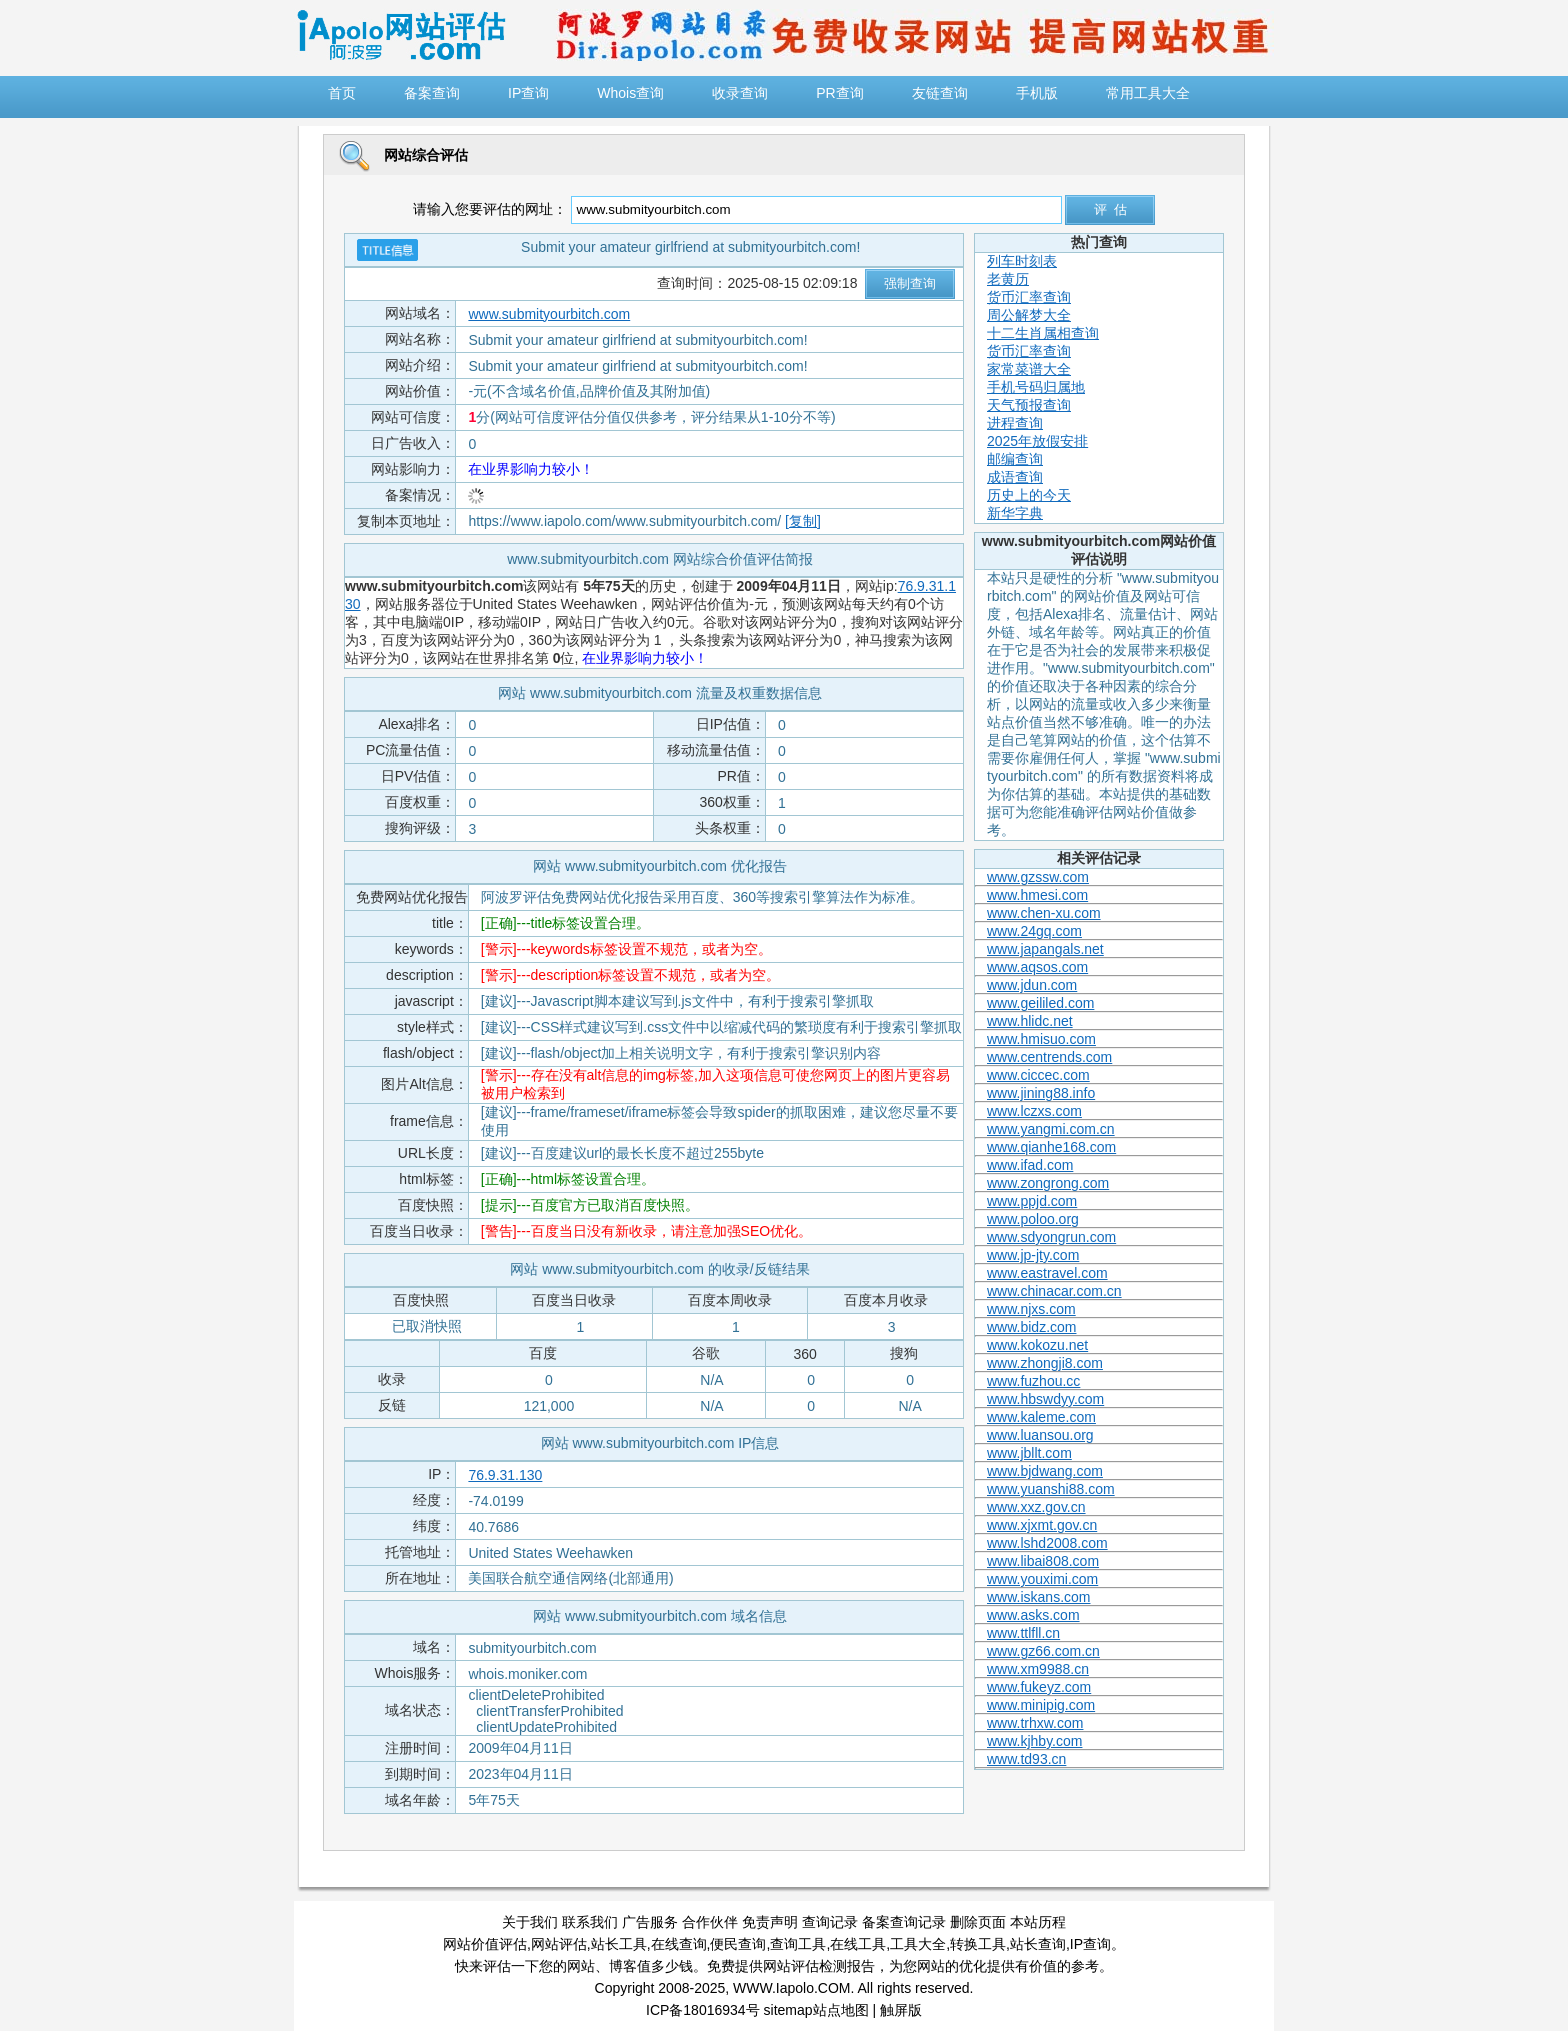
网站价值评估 (485, 1944)
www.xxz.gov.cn (1036, 1507)
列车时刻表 (1022, 261)
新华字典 (1015, 513)
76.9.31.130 (505, 1475)
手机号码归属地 (1036, 387)
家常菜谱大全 (1029, 369)
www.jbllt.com (1029, 1453)
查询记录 (830, 1922)
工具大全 (918, 1944)
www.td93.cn (1026, 1759)
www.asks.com (1033, 1615)
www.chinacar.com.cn (1054, 1291)
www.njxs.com (1031, 1309)
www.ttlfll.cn (1023, 1633)
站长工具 (619, 1944)
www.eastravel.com (1047, 1273)
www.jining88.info (1041, 1093)
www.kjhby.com (1034, 1741)
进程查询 (1015, 423)
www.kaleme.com (1041, 1417)
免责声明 (770, 1922)
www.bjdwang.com (1045, 1471)
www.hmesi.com (1037, 895)
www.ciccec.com (1038, 1075)
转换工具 (978, 1944)
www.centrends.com (1049, 1057)
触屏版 (901, 2010)
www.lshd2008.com (1047, 1543)
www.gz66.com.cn (1043, 1651)
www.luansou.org (1040, 1435)
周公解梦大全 (1029, 315)
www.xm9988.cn (1038, 1669)
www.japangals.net (1045, 949)
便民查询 (738, 1944)
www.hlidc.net (1030, 1021)
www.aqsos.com (1037, 967)
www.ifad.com (1030, 1165)
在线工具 (858, 1944)
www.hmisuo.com (1041, 1039)
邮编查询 (1015, 459)
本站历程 (1038, 1922)
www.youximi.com (1042, 1579)
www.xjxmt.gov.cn (1042, 1525)
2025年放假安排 (1037, 441)
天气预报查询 (1029, 405)
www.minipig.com (1041, 1705)
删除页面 (978, 1922)
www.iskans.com (1038, 1597)
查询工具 (798, 1944)
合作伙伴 (710, 1922)
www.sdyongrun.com (1051, 1237)
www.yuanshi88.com (1051, 1489)
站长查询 (1038, 1944)
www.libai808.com (1043, 1561)
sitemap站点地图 (816, 2010)
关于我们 (530, 1922)
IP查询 (1090, 1944)
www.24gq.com (1034, 931)
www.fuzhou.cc (1033, 1381)
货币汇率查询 (1029, 297)
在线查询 (679, 1944)
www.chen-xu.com (1044, 913)
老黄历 (1008, 279)
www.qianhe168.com (1051, 1147)
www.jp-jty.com (1033, 1255)
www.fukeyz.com (1039, 1687)
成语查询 (1015, 477)
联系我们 (590, 1922)
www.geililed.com (1040, 1003)
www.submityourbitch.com (549, 314)
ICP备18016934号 (703, 2010)
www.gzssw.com (1038, 877)
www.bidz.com (1031, 1327)
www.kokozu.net (1037, 1345)
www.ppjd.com (1032, 1201)
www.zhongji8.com (1045, 1363)
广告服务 (650, 1922)
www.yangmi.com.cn (1051, 1129)
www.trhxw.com (1035, 1723)
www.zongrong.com (1048, 1183)
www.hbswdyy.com (1045, 1399)
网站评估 (559, 1944)
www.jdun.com (1032, 985)
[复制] (803, 521)
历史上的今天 (1029, 495)
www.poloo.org (1033, 1219)
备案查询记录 (904, 1922)
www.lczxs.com (1034, 1111)
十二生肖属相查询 (1043, 333)
